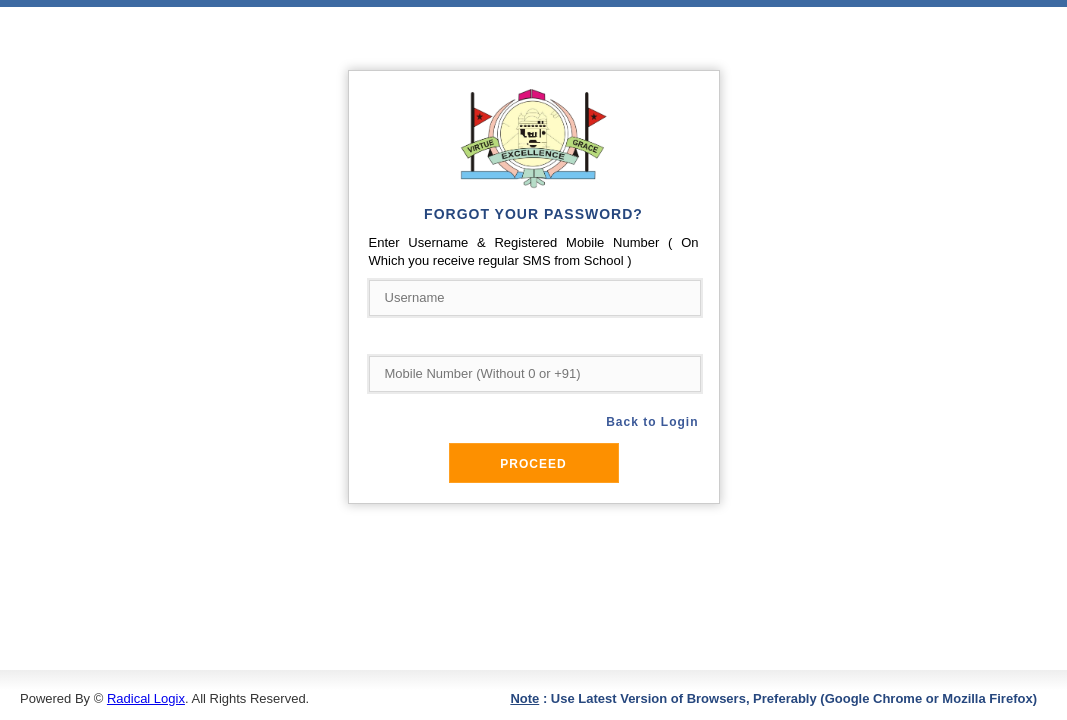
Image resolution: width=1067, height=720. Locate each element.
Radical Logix (146, 698)
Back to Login (652, 422)
